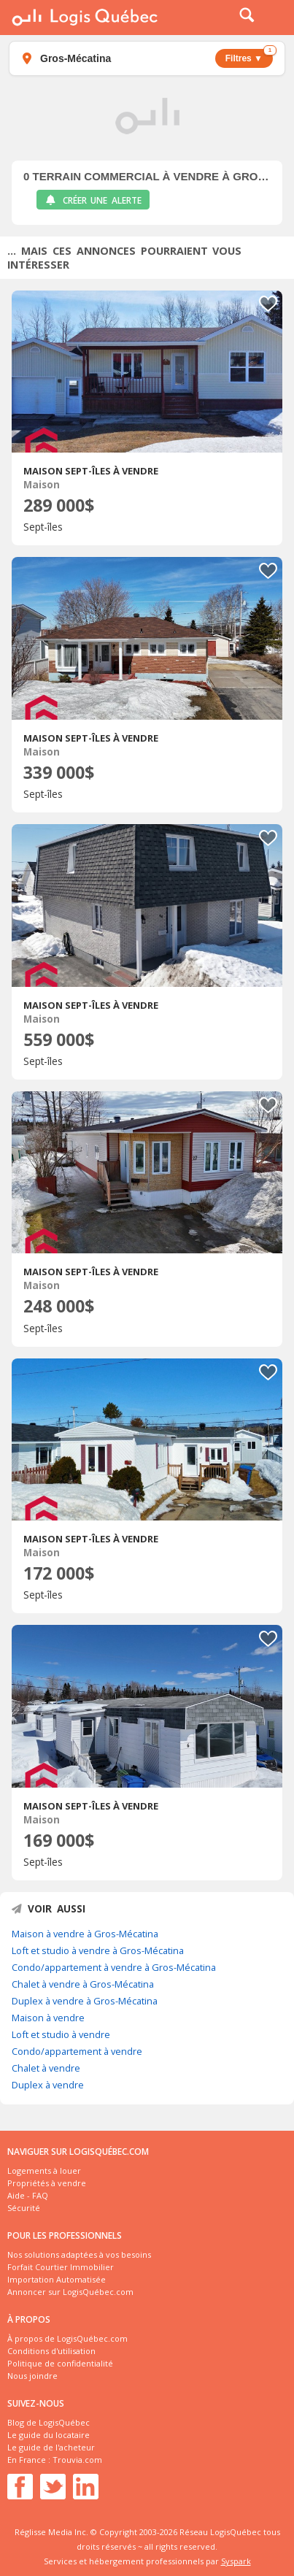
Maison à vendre (48, 2017)
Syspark (236, 2561)
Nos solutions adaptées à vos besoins (79, 2254)
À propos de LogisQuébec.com (67, 2338)
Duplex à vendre (48, 2084)
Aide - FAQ (27, 2195)
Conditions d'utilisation (51, 2350)
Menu (273, 17)
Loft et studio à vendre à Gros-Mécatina (98, 1950)
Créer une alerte (93, 200)
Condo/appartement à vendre (77, 2051)
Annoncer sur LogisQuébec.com (70, 2291)
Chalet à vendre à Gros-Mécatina (83, 1984)
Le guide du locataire (48, 2434)
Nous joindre (32, 2375)
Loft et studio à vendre (61, 2034)
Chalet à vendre (46, 2068)
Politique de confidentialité (60, 2363)
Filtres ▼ (249, 56)
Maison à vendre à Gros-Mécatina (85, 1933)
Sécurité (23, 2207)
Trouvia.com (77, 2459)
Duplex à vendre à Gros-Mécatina (85, 2000)
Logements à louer (44, 2170)
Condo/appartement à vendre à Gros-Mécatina (114, 1967)
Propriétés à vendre (46, 2182)
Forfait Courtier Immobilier (60, 2266)
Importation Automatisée (56, 2279)
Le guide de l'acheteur (51, 2447)
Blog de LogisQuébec (48, 2422)
